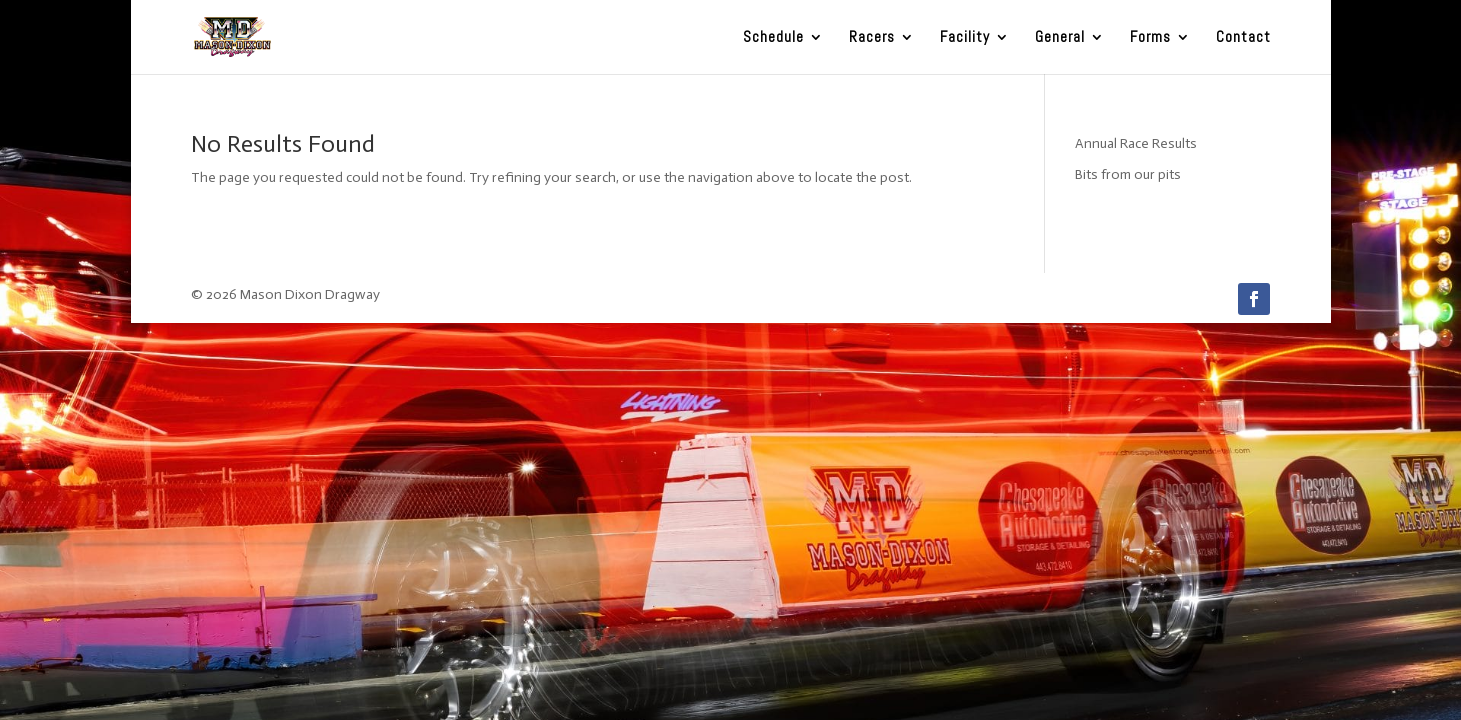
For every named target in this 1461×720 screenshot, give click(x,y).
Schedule (773, 38)
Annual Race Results (1136, 143)
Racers (872, 38)
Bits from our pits (1128, 174)
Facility (965, 38)
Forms (1150, 38)
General (1060, 38)
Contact (1243, 38)
